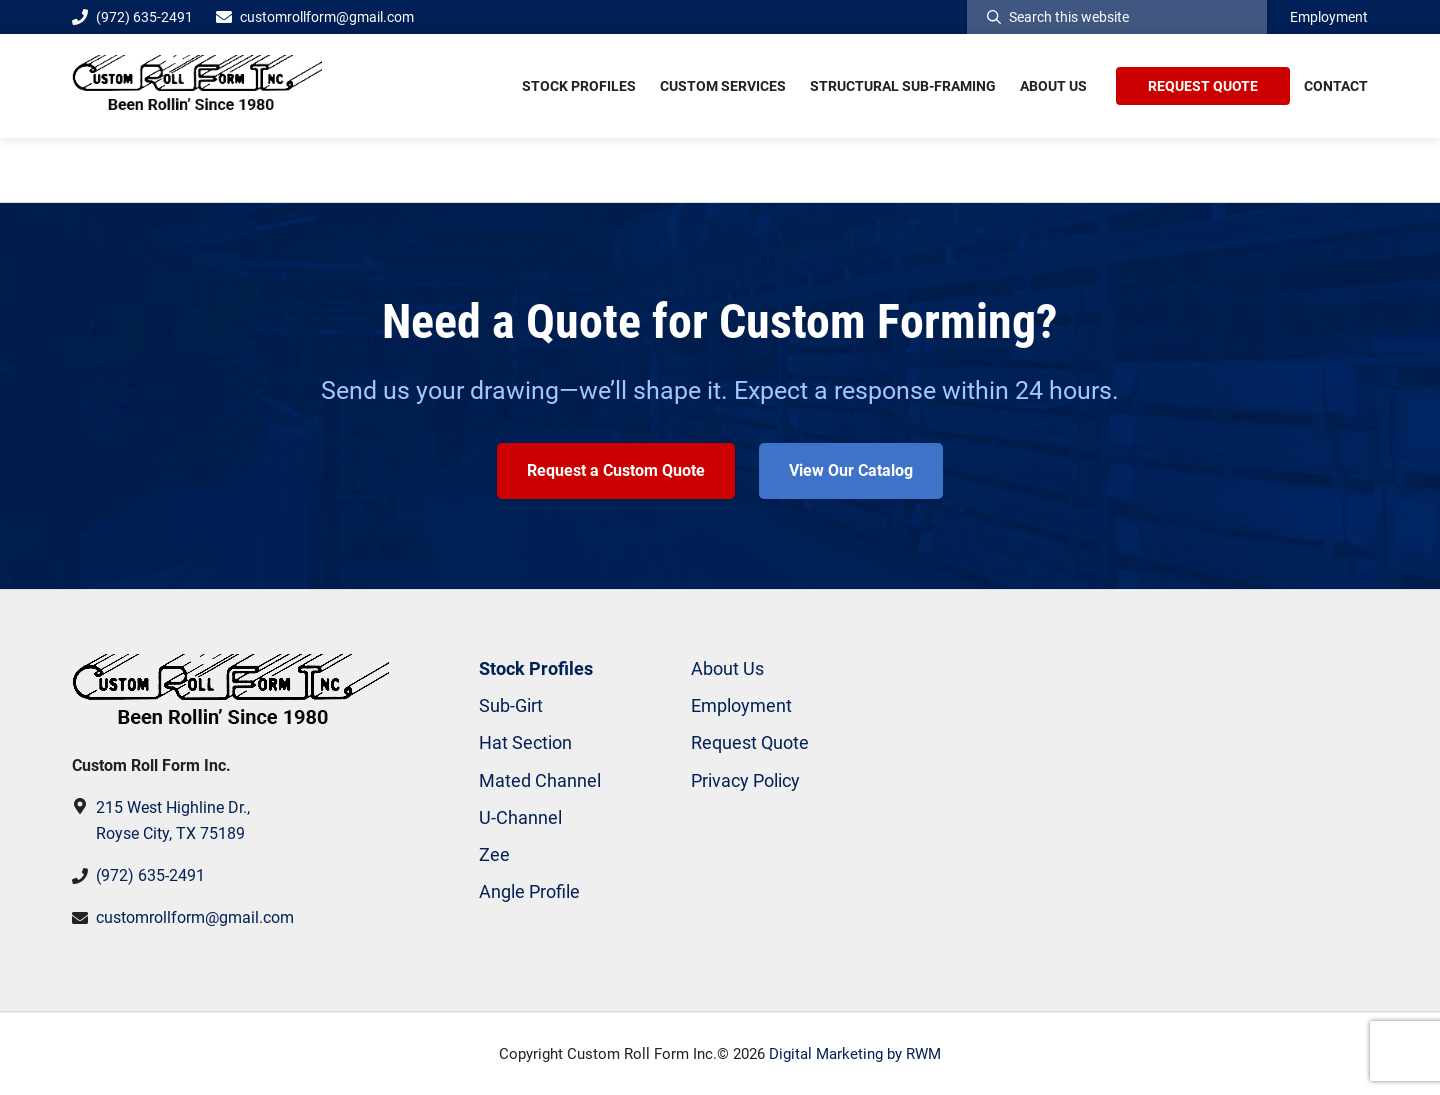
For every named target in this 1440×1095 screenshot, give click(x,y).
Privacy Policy (745, 780)
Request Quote (750, 742)
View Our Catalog (851, 470)
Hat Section (525, 742)
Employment (1329, 17)
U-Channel (520, 817)
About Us (727, 668)
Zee (494, 854)
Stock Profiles (536, 668)
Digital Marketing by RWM (855, 1054)
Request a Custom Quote (616, 470)
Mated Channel (540, 780)
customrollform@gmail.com (327, 17)
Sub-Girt (511, 705)
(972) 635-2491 (132, 17)
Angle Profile (529, 891)
